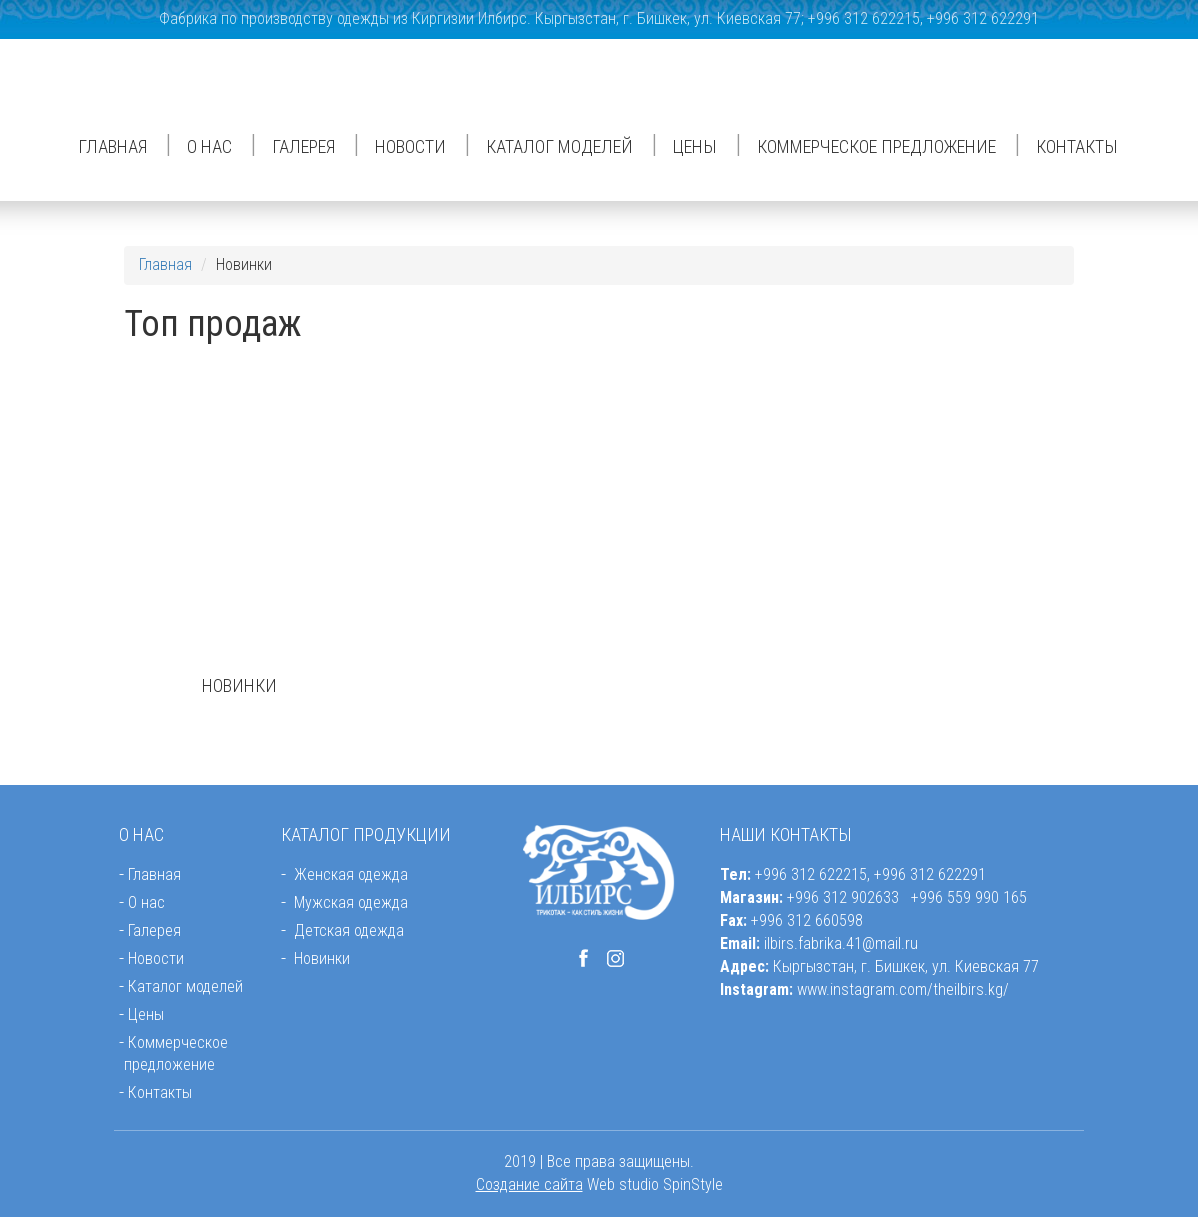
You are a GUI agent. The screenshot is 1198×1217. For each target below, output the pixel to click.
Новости (410, 146)
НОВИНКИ (239, 685)
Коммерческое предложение (876, 146)
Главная (112, 146)
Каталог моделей (559, 146)
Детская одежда (349, 930)
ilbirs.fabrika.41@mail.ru (841, 943)
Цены (695, 146)
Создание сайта (529, 1184)
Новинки (322, 958)
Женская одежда (351, 874)
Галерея (303, 146)
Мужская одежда (351, 902)
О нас (209, 146)
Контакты (1077, 146)
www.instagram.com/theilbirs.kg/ (903, 989)
